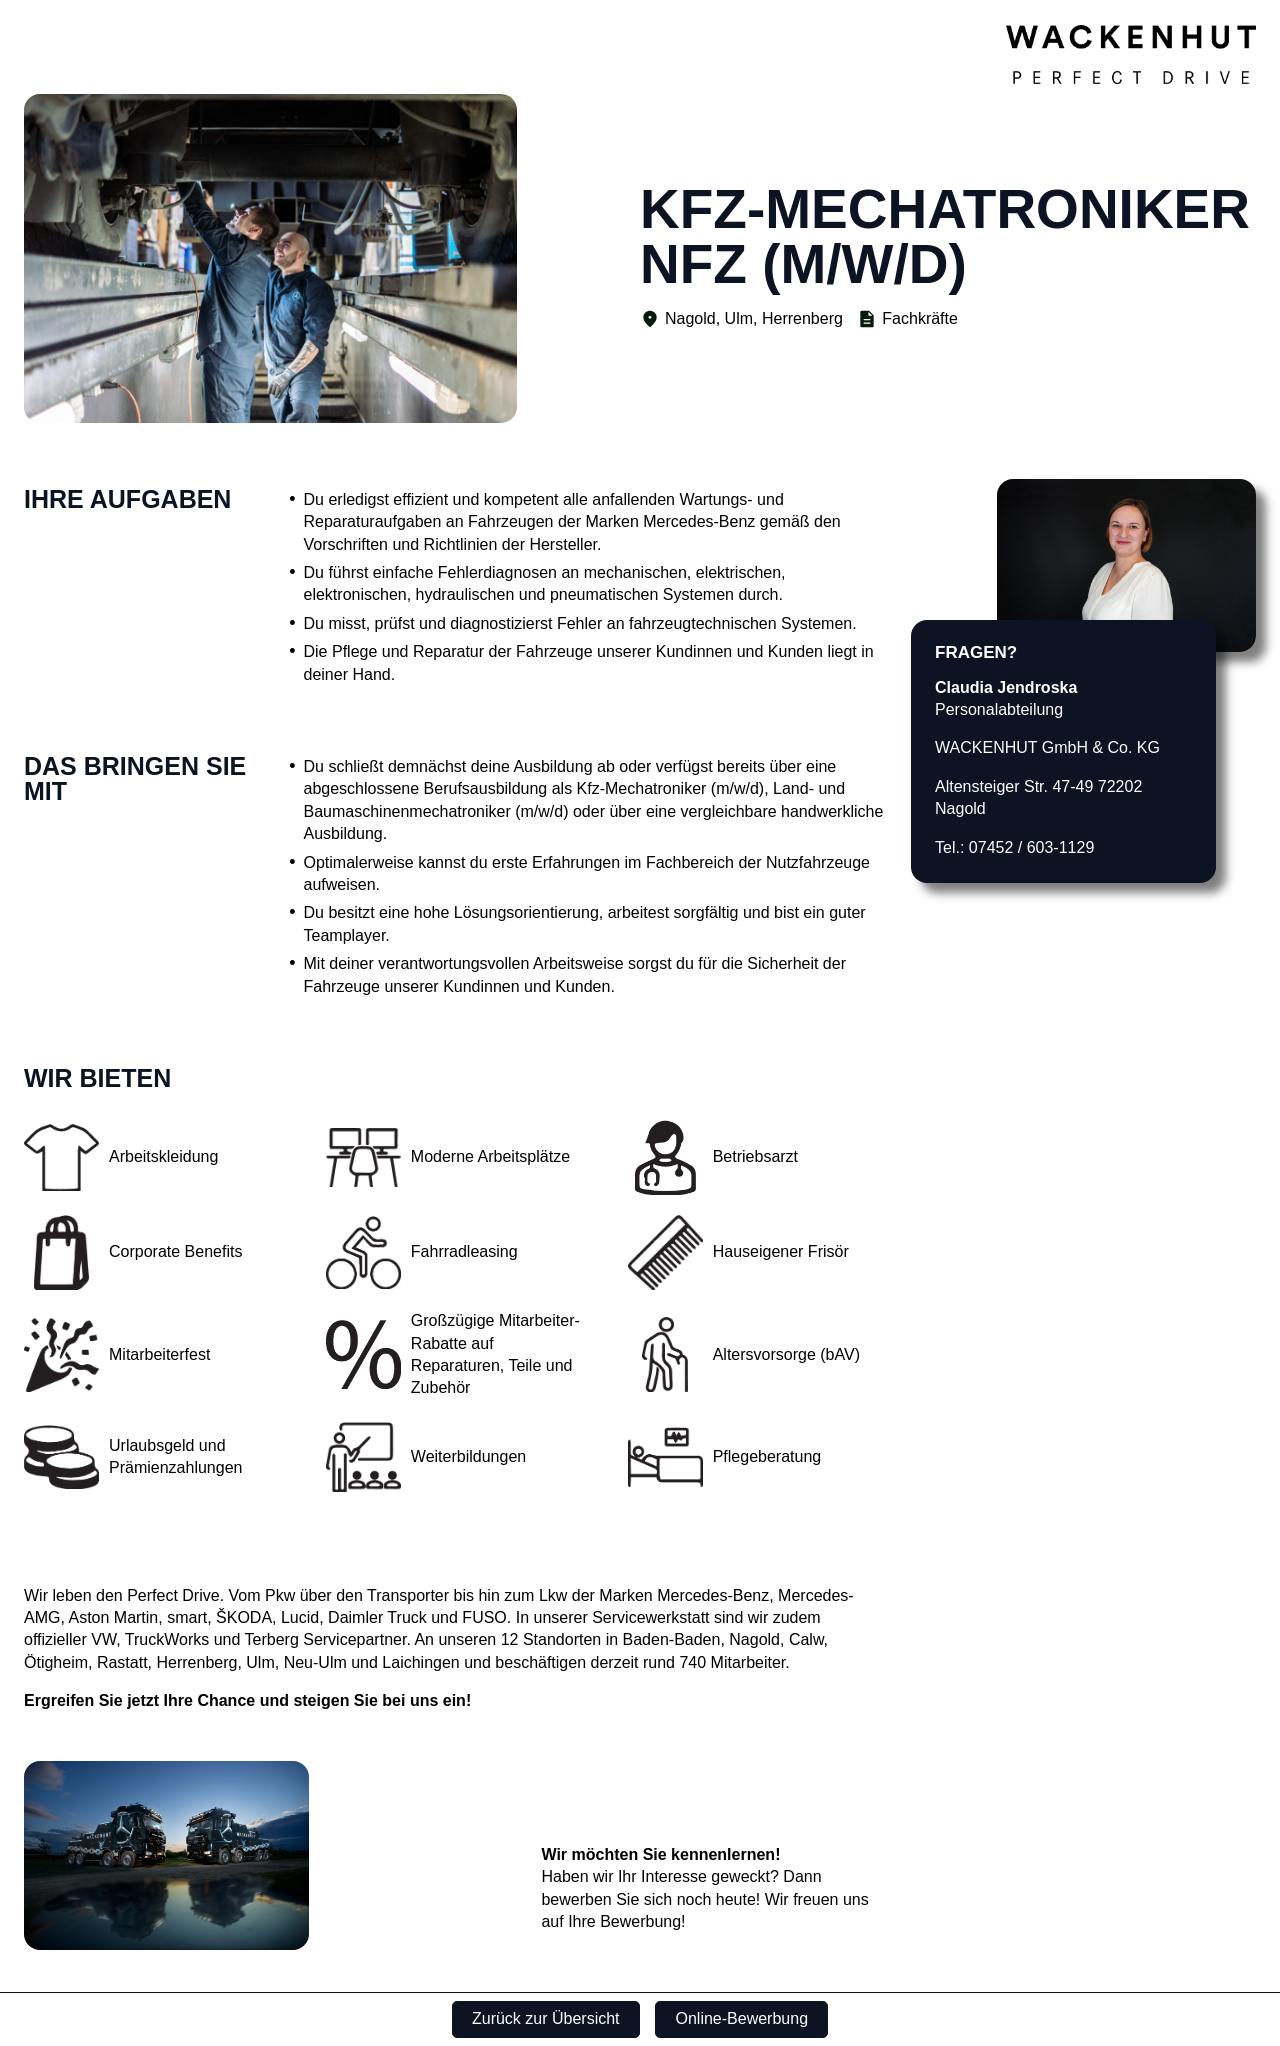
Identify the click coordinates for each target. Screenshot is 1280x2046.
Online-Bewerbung (742, 2018)
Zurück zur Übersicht (546, 2018)
